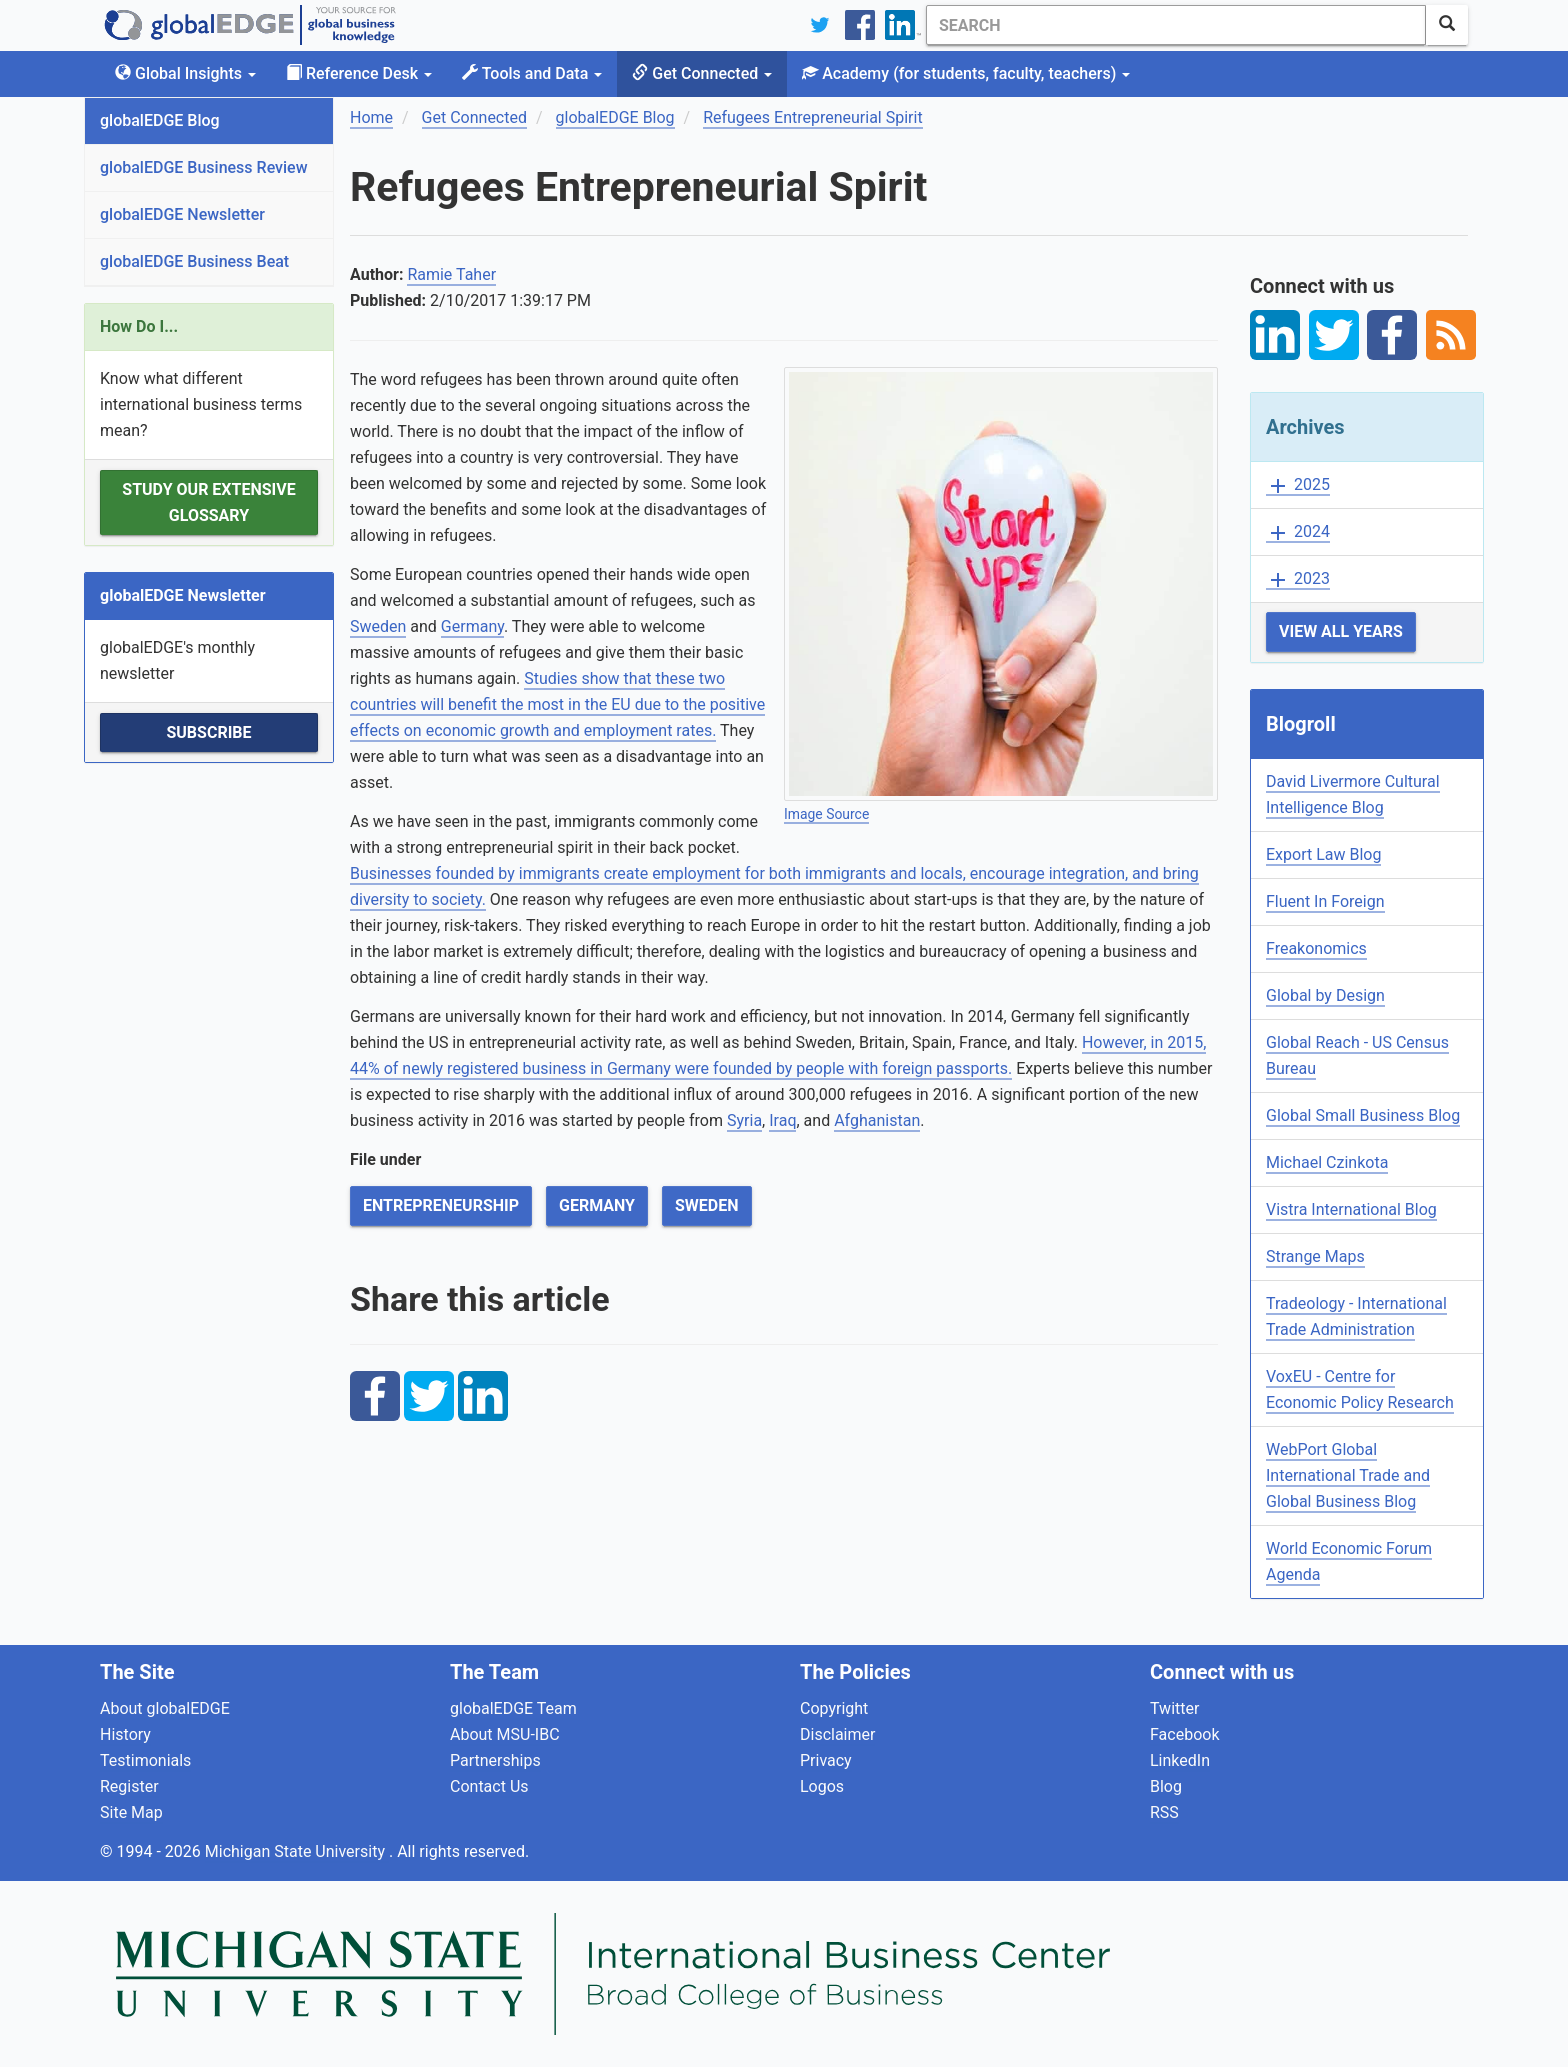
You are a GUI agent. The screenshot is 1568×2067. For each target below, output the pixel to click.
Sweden (378, 626)
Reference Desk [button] (359, 73)
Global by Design (1325, 995)
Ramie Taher (451, 274)
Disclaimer (837, 1734)
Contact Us (489, 1786)
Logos (822, 1786)
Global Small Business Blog (1363, 1115)
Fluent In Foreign (1325, 901)
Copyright (834, 1708)
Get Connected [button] (702, 73)
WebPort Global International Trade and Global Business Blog (1348, 1475)
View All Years (1341, 631)
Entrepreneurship (441, 1205)
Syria (744, 1120)
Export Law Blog (1323, 854)
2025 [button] (1298, 485)
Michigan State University (297, 1851)
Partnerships (495, 1760)
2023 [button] (1298, 579)
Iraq (782, 1120)
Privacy (826, 1760)
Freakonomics (1316, 948)
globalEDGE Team (513, 1708)
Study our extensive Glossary (208, 502)
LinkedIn (1180, 1760)
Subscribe (208, 732)
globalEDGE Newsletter (182, 214)
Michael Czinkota (1327, 1162)
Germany (472, 626)
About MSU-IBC (505, 1734)
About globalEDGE (165, 1708)
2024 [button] (1298, 532)
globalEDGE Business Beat (194, 261)
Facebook (1184, 1734)
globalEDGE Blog (160, 120)
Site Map (131, 1812)
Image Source (826, 814)
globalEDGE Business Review (204, 167)
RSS (1164, 1812)
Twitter (1174, 1708)
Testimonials (145, 1760)
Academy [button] (966, 73)
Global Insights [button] (185, 73)
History (125, 1734)
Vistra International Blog (1351, 1209)
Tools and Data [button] (532, 73)
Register (129, 1786)
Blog (1166, 1786)
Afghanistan (877, 1120)
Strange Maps (1315, 1256)
